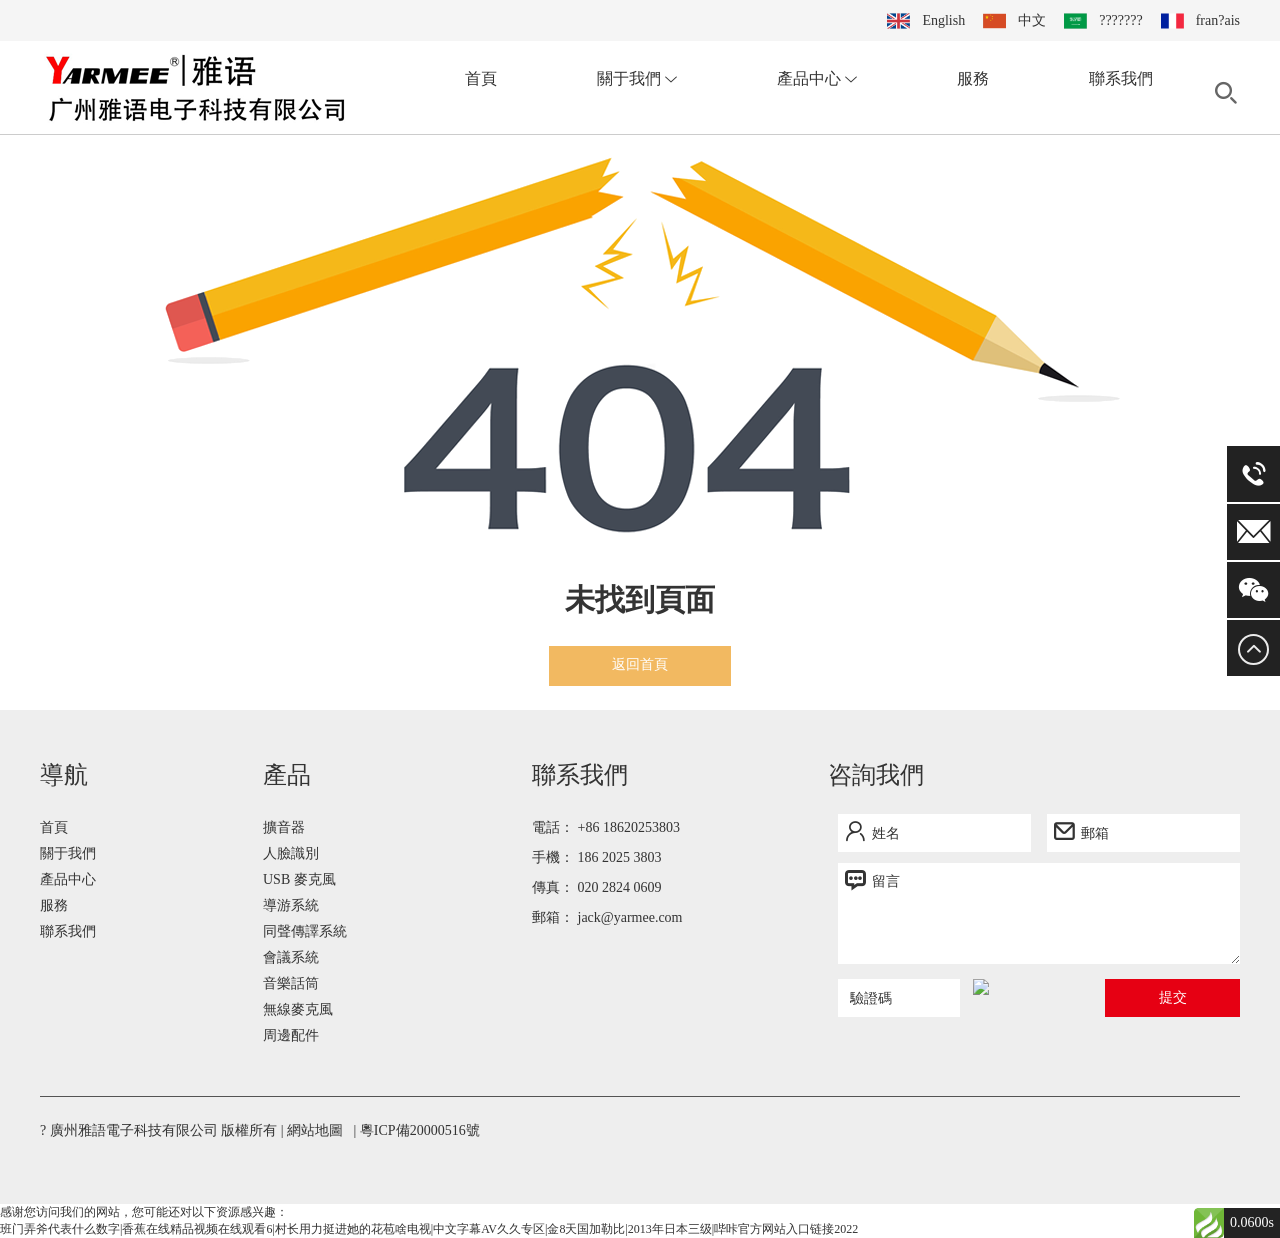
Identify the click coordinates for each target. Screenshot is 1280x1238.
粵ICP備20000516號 (420, 1130)
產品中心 (817, 78)
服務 (973, 78)
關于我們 (637, 78)
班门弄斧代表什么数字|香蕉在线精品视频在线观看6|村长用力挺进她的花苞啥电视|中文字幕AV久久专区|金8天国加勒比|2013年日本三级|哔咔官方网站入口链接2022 (429, 1229)
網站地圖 (315, 1130)
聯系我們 (1121, 78)
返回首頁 (640, 664)
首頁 (481, 78)
